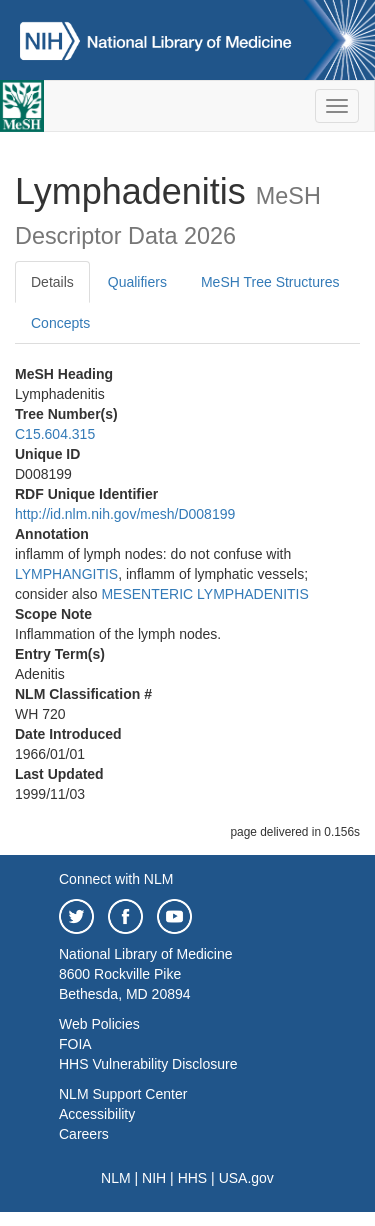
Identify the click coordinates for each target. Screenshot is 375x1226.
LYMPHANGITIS (66, 574)
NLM (116, 1178)
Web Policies (99, 1024)
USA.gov (246, 1178)
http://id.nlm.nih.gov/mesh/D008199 (125, 514)
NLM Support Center (123, 1094)
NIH (154, 1178)
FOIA (75, 1044)
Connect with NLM (116, 879)
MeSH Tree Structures (270, 282)
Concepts (60, 323)
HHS (193, 1178)
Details (52, 282)
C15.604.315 (55, 434)
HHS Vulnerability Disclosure (148, 1064)
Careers (84, 1134)
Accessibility (97, 1114)
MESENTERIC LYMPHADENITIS (204, 594)
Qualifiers (137, 282)
